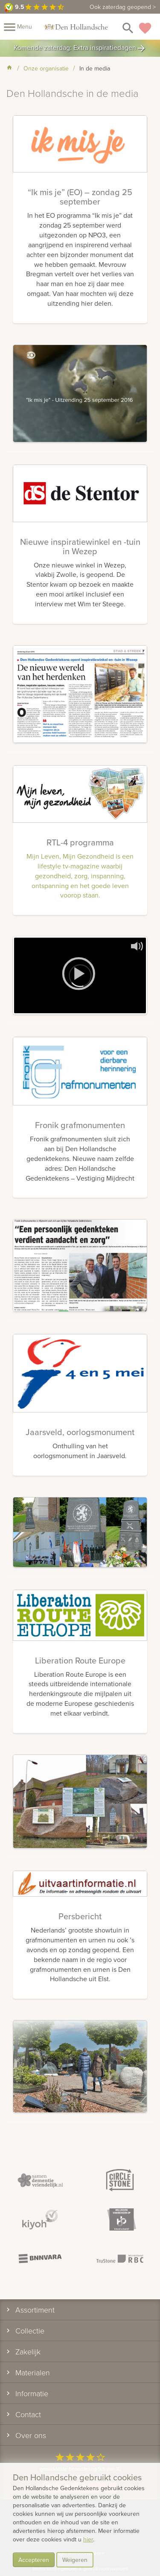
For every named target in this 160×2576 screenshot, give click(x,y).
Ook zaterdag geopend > (123, 7)
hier (88, 2539)
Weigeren (74, 2560)
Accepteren (33, 2560)
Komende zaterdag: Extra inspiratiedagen (80, 48)
